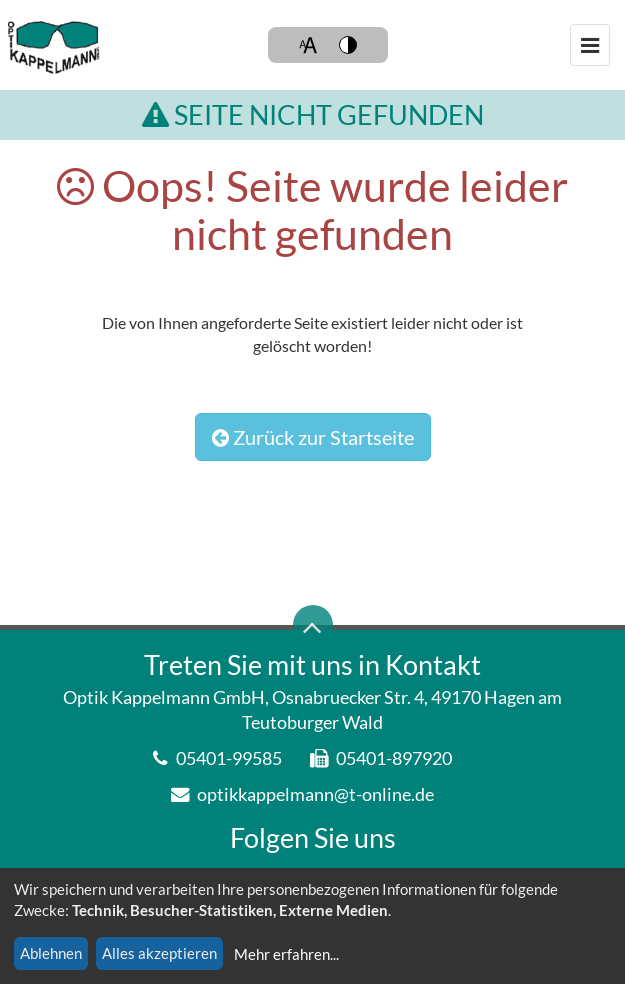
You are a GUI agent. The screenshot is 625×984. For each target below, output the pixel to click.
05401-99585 (217, 758)
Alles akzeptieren (159, 953)
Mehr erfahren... (286, 954)
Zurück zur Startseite (313, 437)
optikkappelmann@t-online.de (302, 794)
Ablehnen (51, 953)
